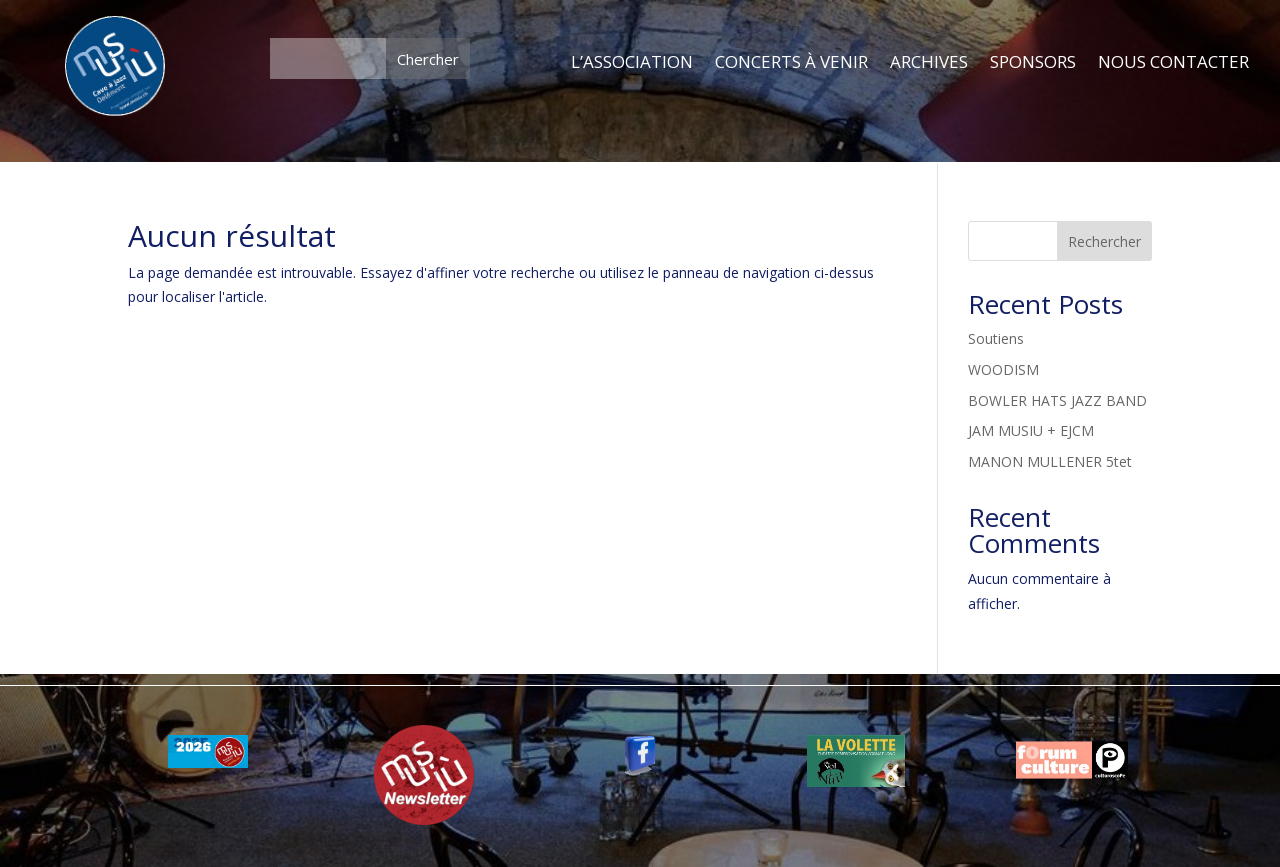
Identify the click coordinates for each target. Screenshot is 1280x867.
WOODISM (1003, 369)
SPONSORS (1033, 63)
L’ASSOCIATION (632, 63)
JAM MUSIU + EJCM (1031, 430)
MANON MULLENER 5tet (1050, 461)
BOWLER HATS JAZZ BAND (1057, 400)
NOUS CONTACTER (1173, 63)
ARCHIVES (929, 63)
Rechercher (1104, 241)
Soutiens (996, 338)
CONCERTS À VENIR (791, 63)
